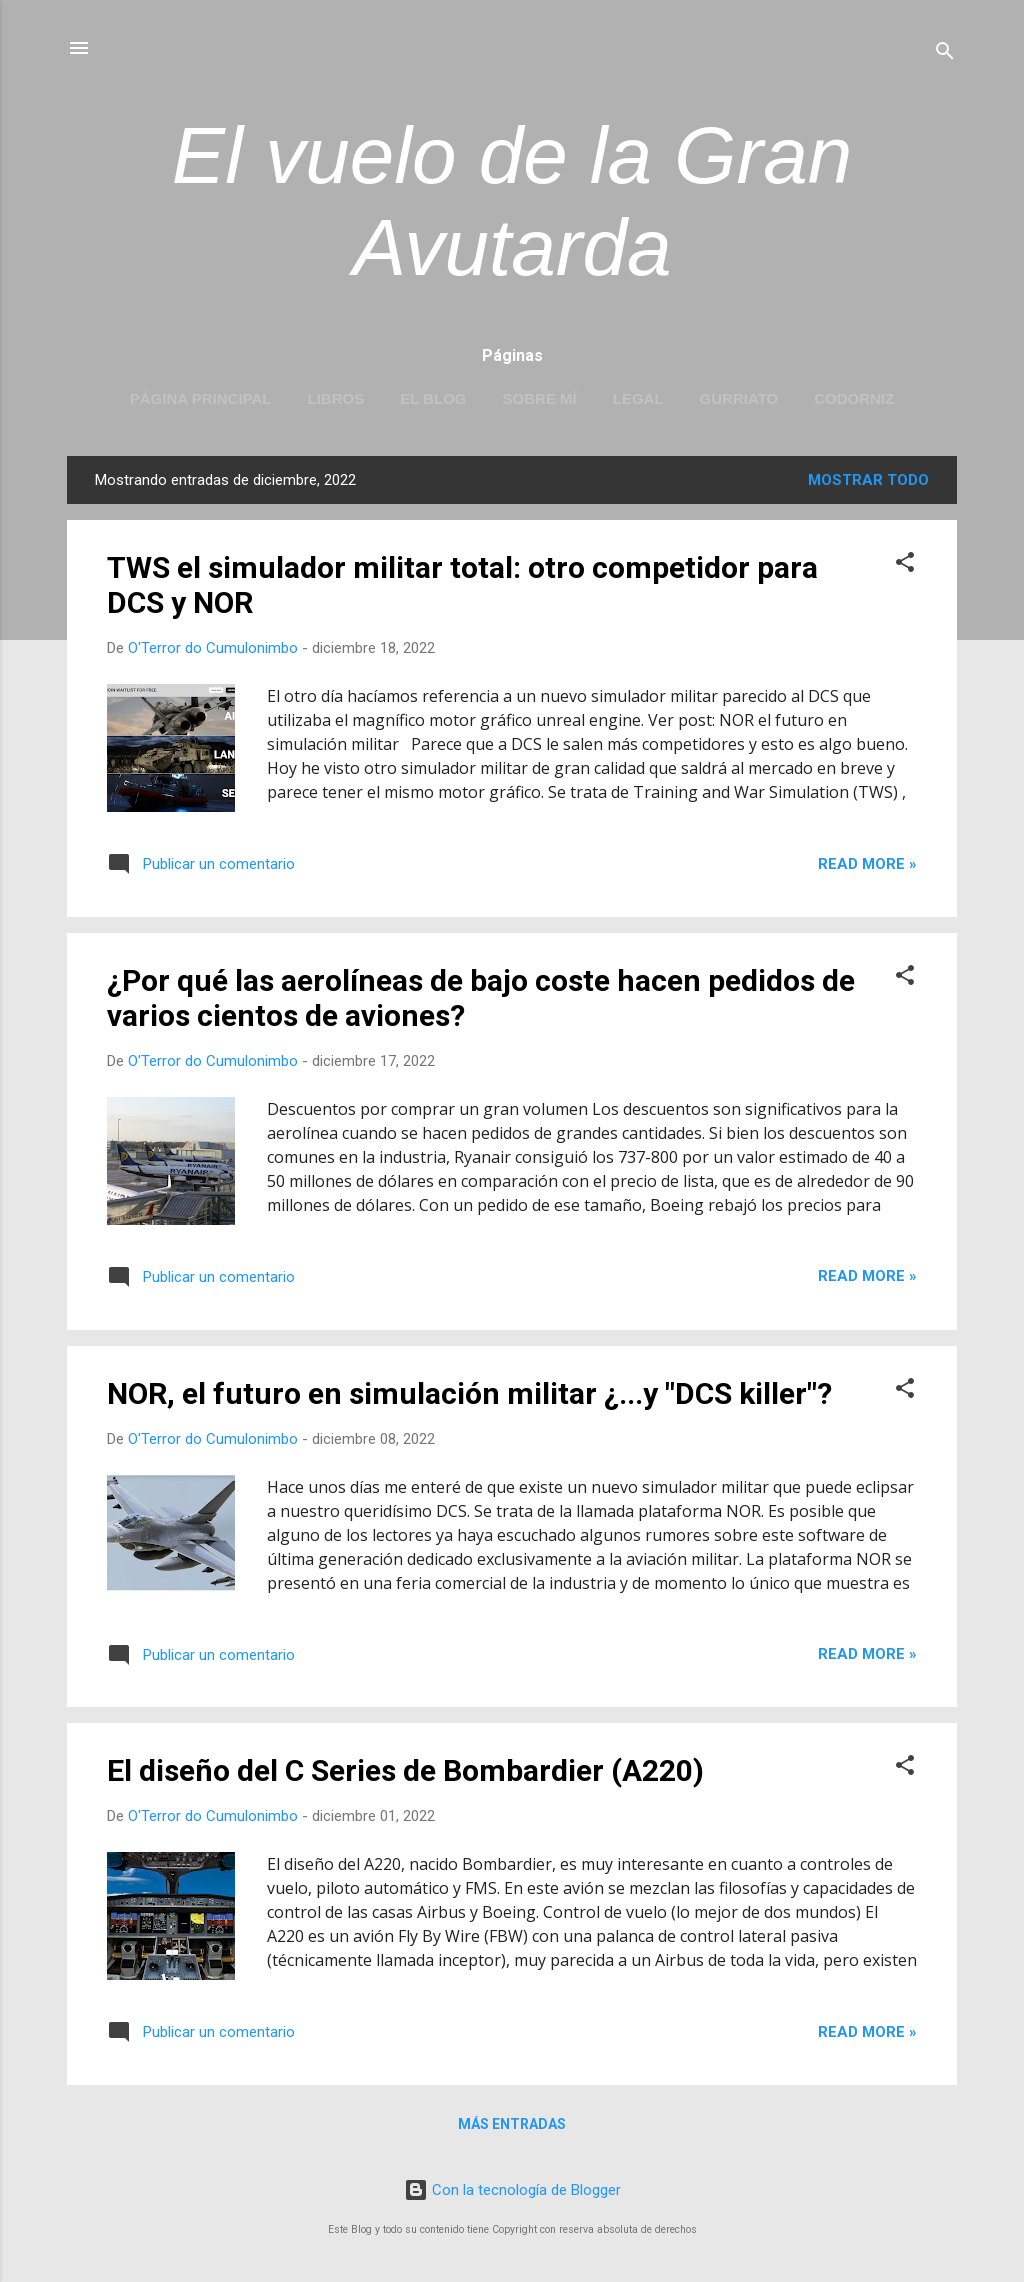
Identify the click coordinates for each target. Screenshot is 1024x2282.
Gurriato (739, 398)
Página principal (201, 398)
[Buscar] (945, 54)
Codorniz (854, 398)
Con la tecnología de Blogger (512, 2190)
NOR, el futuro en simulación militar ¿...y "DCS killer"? (469, 1393)
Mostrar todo (868, 480)
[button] (905, 565)
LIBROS (335, 398)
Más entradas (512, 2124)
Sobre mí (540, 398)
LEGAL (638, 398)
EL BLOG (433, 398)
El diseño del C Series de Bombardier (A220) (405, 1770)
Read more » (867, 864)
